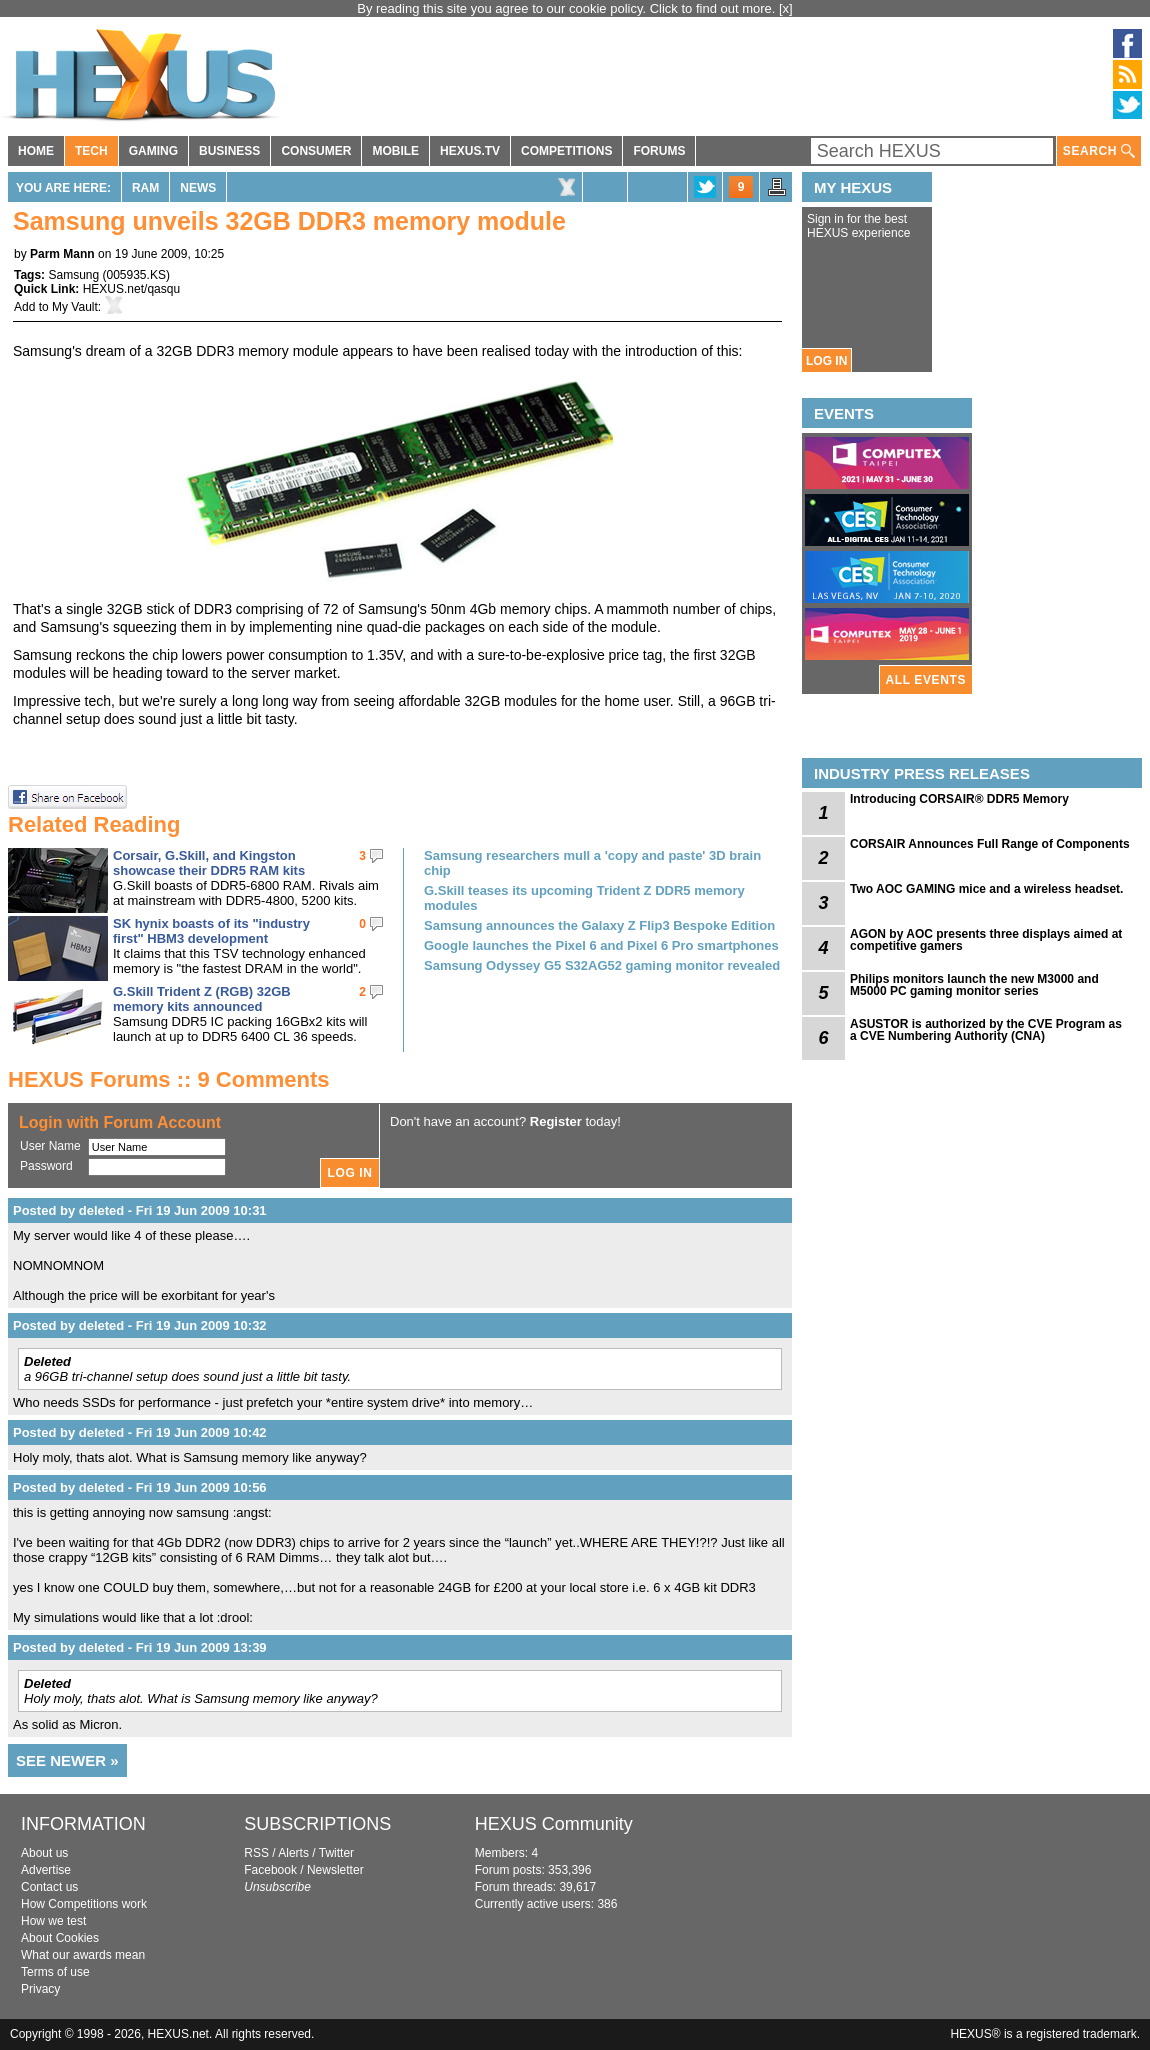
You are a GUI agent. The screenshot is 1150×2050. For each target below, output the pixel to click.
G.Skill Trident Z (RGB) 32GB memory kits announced (202, 999)
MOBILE (395, 151)
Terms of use (55, 1972)
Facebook (270, 1870)
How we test (53, 1921)
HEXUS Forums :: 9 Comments (169, 1079)
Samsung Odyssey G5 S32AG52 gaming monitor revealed (602, 965)
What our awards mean (83, 1955)
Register (556, 1121)
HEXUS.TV (470, 151)
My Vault (75, 307)
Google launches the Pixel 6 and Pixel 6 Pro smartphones (601, 945)
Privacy (40, 1989)
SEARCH (1099, 151)
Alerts (293, 1853)
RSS (256, 1853)
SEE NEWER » (67, 1760)
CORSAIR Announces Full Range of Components (990, 844)
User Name (50, 1146)
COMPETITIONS (566, 151)
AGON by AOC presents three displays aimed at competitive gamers (986, 940)
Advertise (46, 1870)
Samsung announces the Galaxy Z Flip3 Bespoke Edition (599, 925)
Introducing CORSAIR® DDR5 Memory (959, 799)
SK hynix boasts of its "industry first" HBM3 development (211, 931)
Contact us (49, 1887)
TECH (91, 151)
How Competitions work (84, 1904)
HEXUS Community (554, 1824)
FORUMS (659, 151)
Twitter (336, 1853)
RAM (145, 188)
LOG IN (826, 361)
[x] (786, 8)
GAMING (153, 151)
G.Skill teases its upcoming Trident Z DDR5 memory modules (584, 898)
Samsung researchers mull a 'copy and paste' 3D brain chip (592, 863)
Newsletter (335, 1870)
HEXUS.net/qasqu (131, 289)
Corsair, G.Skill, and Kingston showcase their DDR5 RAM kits (209, 863)
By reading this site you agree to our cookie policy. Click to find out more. (568, 8)
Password (46, 1166)
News (198, 188)
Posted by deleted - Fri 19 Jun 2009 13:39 (140, 1647)
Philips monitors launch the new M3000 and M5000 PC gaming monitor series (974, 985)
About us (44, 1853)
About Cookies (60, 1938)
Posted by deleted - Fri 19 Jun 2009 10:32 (140, 1325)
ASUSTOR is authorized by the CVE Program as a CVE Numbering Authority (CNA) (986, 1030)
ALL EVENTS (926, 680)
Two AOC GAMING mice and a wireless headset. (986, 889)
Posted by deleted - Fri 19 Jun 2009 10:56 (140, 1487)
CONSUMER (316, 151)
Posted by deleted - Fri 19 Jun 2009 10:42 (140, 1432)
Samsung (73, 275)
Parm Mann (62, 254)
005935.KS (136, 275)
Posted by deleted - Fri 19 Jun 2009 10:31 (140, 1210)
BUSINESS (229, 151)
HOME (36, 151)
